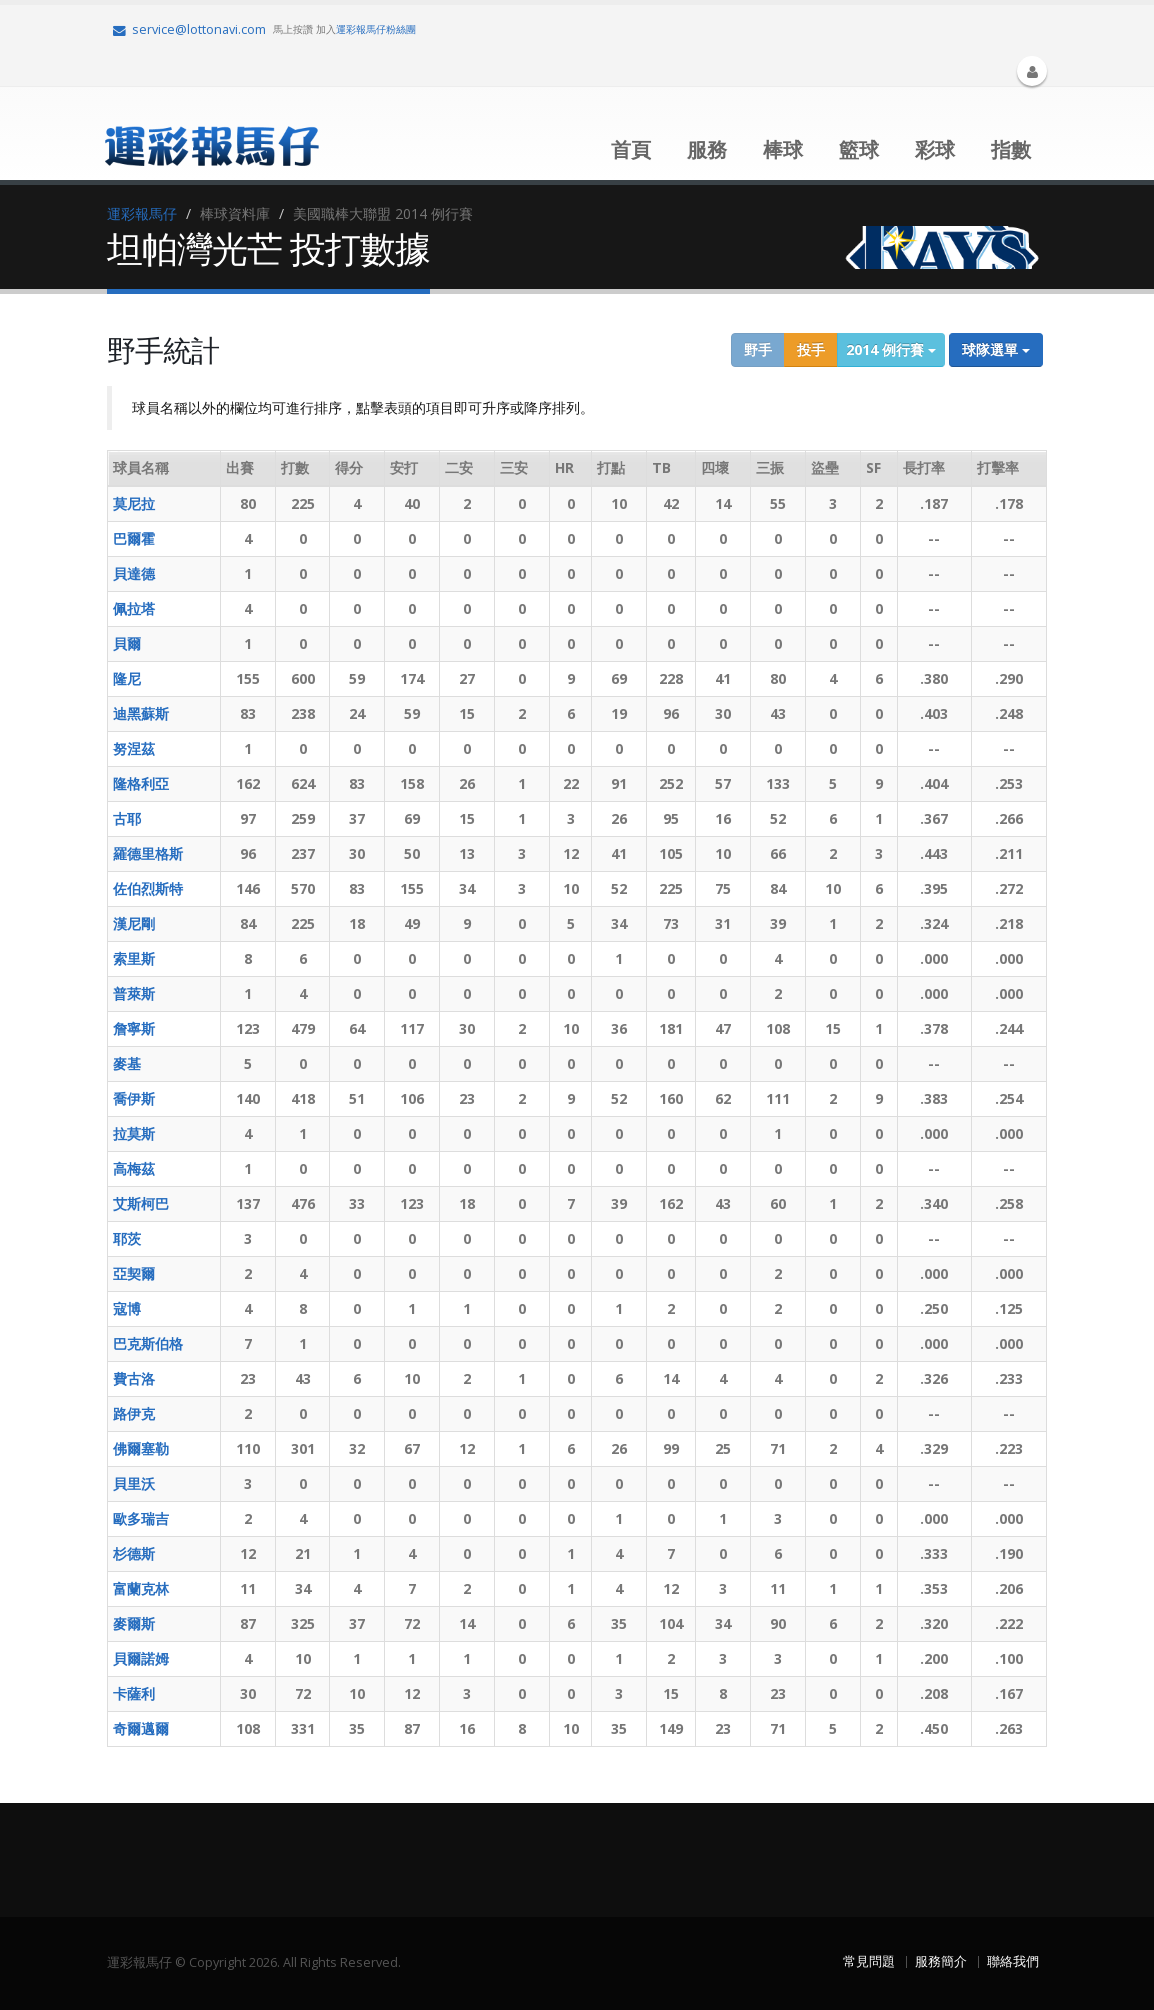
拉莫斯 (134, 1133)
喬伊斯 (134, 1098)
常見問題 (869, 1961)
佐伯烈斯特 (148, 888)
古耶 (127, 818)
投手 (811, 349)
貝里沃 (134, 1483)
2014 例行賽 (891, 349)
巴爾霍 (134, 538)
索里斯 (134, 958)
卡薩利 (134, 1693)
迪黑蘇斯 (141, 713)
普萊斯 (134, 993)
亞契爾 (134, 1273)
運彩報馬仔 (142, 213)
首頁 (631, 149)
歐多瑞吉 (141, 1518)
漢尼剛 (134, 923)
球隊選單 (996, 349)
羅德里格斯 (148, 853)
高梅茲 (134, 1168)
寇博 (127, 1308)
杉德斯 (134, 1553)
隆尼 (127, 678)
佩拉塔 (134, 608)
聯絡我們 (1013, 1961)
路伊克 (134, 1413)
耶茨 (127, 1238)
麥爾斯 (134, 1623)
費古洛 (134, 1378)
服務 (707, 149)
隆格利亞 (141, 783)
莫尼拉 (134, 503)
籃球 (859, 149)
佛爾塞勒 (141, 1448)
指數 (1011, 149)
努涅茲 (134, 748)
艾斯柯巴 (141, 1203)
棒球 (783, 149)
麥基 (127, 1063)
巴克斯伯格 (148, 1343)
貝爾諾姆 (141, 1658)
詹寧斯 (134, 1028)
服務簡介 (941, 1961)
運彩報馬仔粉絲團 (376, 29)
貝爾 (127, 643)
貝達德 (134, 573)
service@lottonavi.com (189, 29)
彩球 (935, 149)
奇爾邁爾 (141, 1728)
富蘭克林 (141, 1588)
